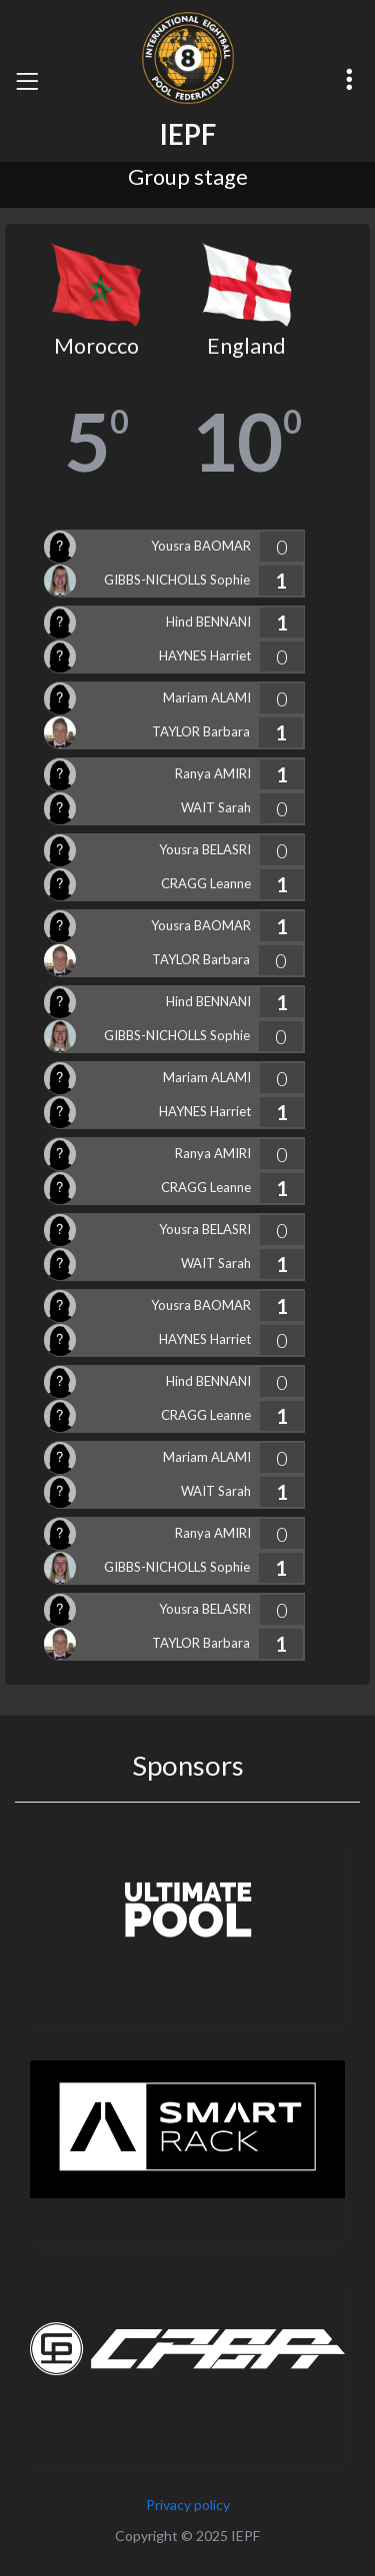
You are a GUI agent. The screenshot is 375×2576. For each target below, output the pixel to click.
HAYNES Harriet (205, 655)
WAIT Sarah (216, 807)
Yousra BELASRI (205, 849)
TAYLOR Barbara (201, 731)
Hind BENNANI (208, 622)
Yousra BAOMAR (201, 546)
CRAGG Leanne (206, 883)
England (246, 346)
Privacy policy (188, 2504)
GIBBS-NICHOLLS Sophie (177, 580)
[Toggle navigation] (27, 81)
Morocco (96, 346)
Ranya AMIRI (213, 773)
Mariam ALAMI (207, 697)
